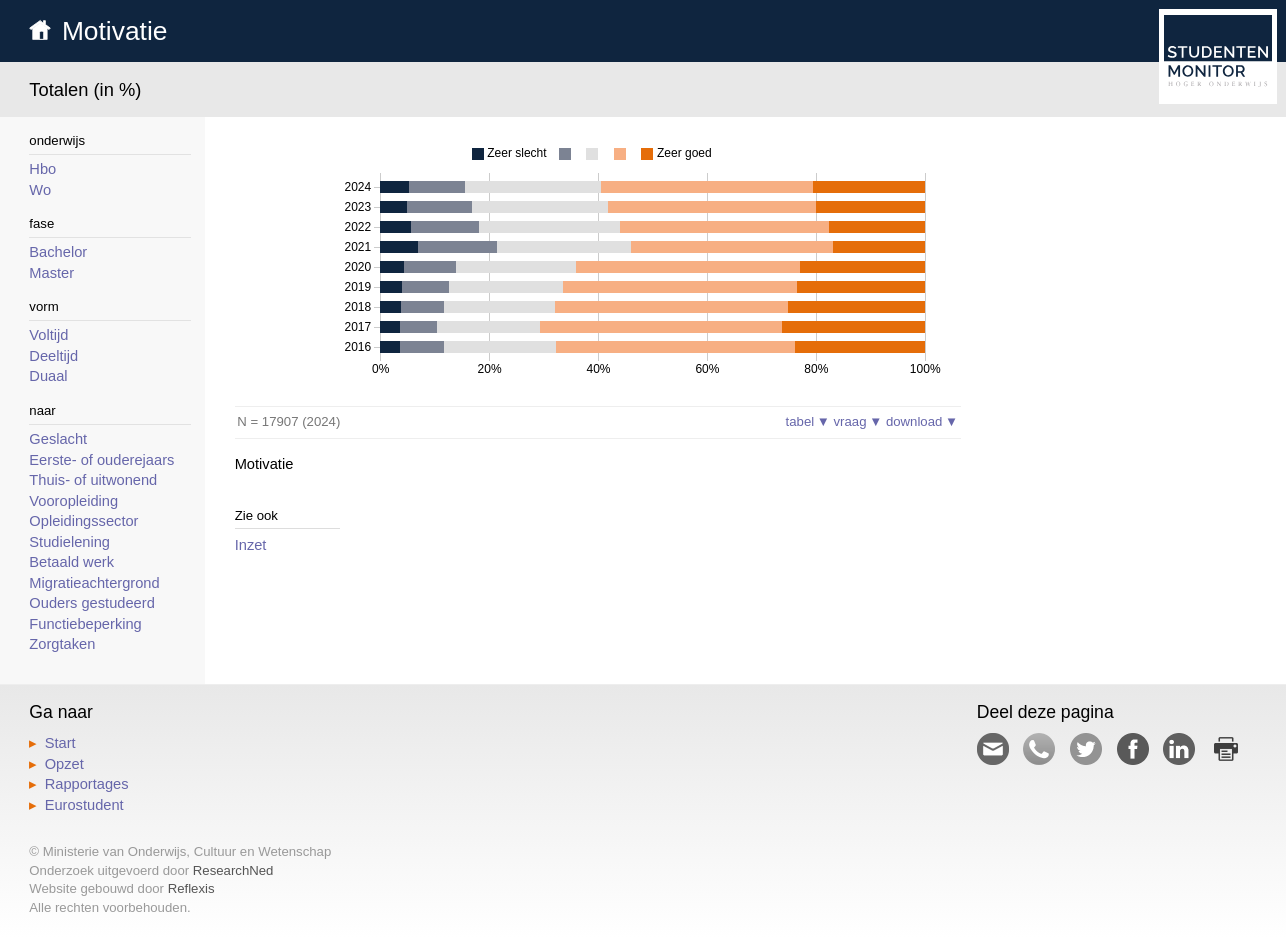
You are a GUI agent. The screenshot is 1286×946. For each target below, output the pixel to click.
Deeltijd (53, 356)
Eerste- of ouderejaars (101, 460)
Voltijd (48, 335)
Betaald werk (71, 562)
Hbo (42, 169)
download (922, 421)
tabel (808, 421)
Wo (40, 190)
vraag (858, 421)
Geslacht (58, 439)
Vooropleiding (73, 501)
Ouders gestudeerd (91, 603)
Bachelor (58, 252)
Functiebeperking (85, 624)
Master (51, 273)
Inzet (251, 545)
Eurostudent (84, 805)
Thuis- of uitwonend (93, 480)
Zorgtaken (62, 644)
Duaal (48, 376)
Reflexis (191, 888)
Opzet (64, 764)
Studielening (69, 542)
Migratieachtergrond (94, 583)
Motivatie (115, 31)
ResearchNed (233, 870)
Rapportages (87, 784)
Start (60, 743)
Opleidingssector (83, 521)
